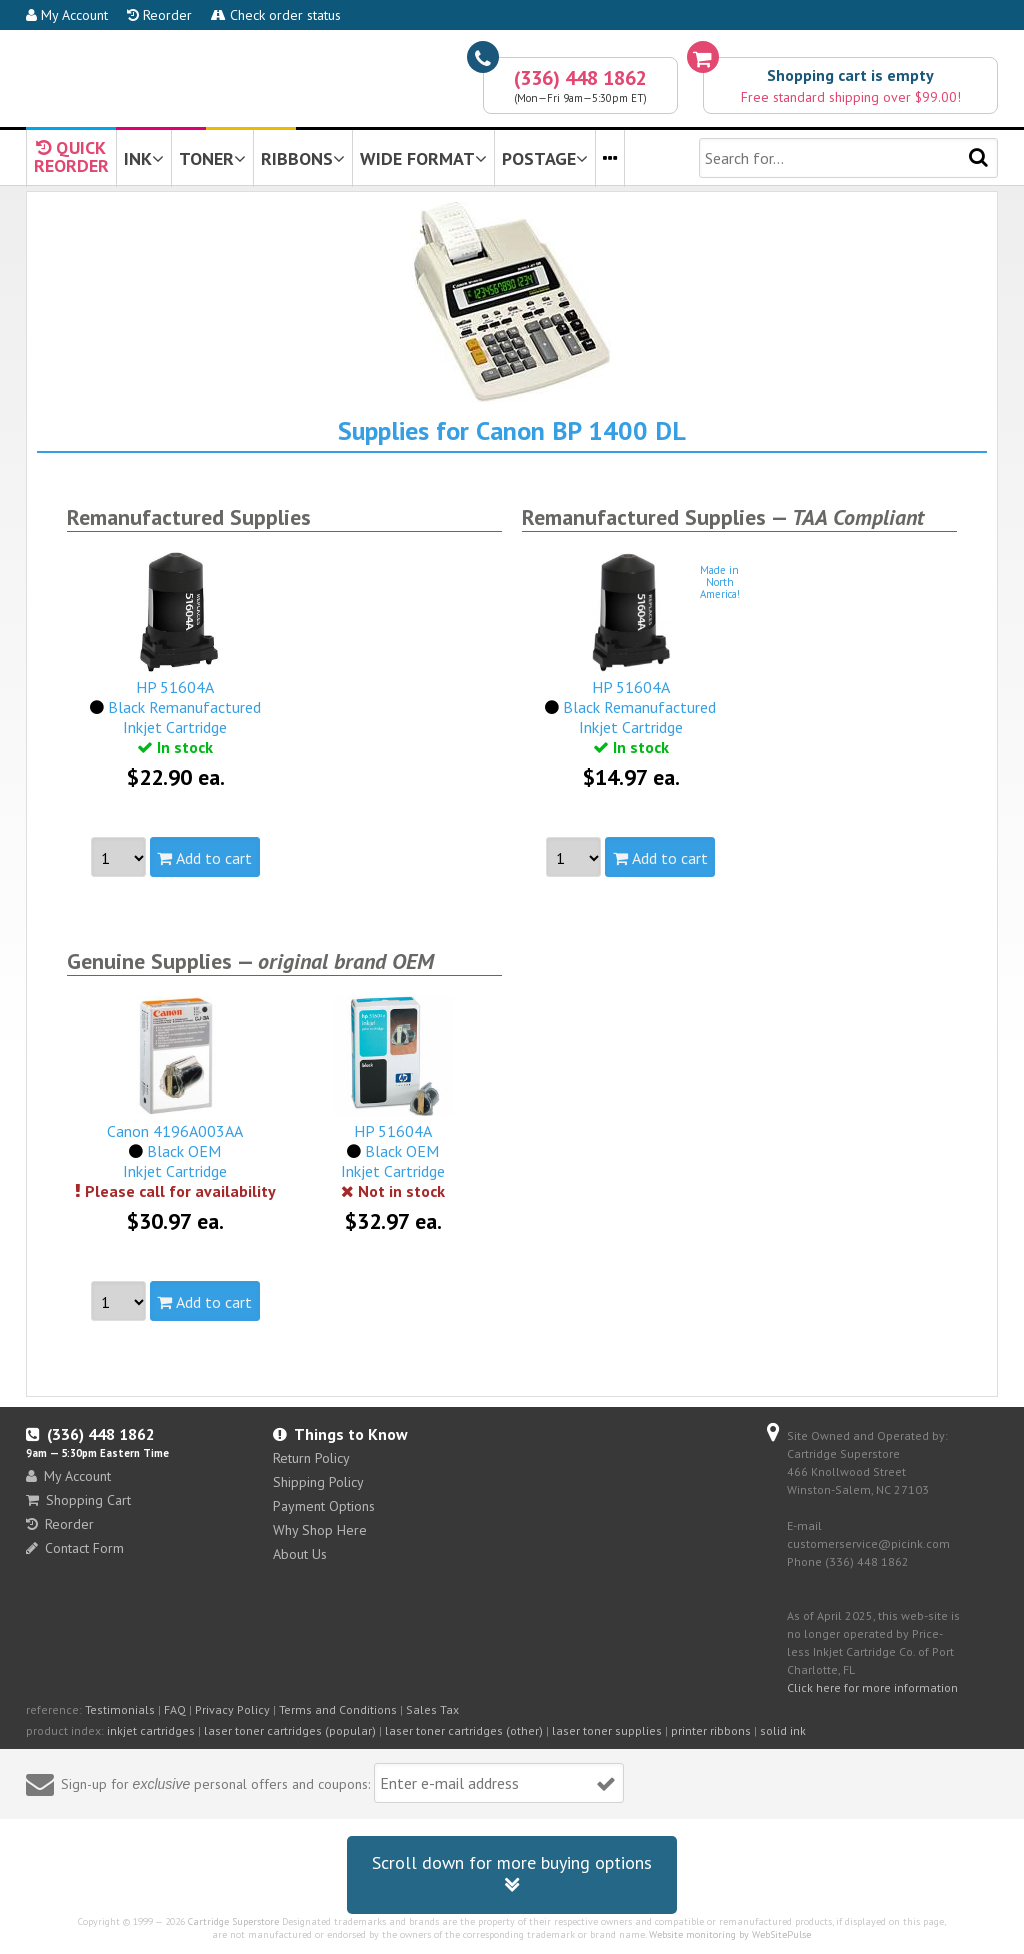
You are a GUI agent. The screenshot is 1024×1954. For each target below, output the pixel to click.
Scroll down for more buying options (512, 1874)
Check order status (276, 15)
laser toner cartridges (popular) (290, 1730)
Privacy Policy (232, 1709)
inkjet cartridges (151, 1730)
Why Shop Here (320, 1530)
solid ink (783, 1730)
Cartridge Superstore (233, 1921)
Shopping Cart (78, 1500)
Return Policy (311, 1458)
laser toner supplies (607, 1730)
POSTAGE (545, 158)
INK (144, 158)
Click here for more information (872, 1687)
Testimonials (120, 1709)
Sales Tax (432, 1709)
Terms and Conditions (338, 1709)
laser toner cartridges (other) (464, 1730)
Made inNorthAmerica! (720, 582)
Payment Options (324, 1506)
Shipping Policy (318, 1482)
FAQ (175, 1709)
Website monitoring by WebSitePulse (730, 1934)
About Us (300, 1554)
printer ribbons (711, 1730)
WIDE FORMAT (423, 158)
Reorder (159, 15)
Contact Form (75, 1548)
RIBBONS (303, 158)
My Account (67, 15)
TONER (212, 158)
